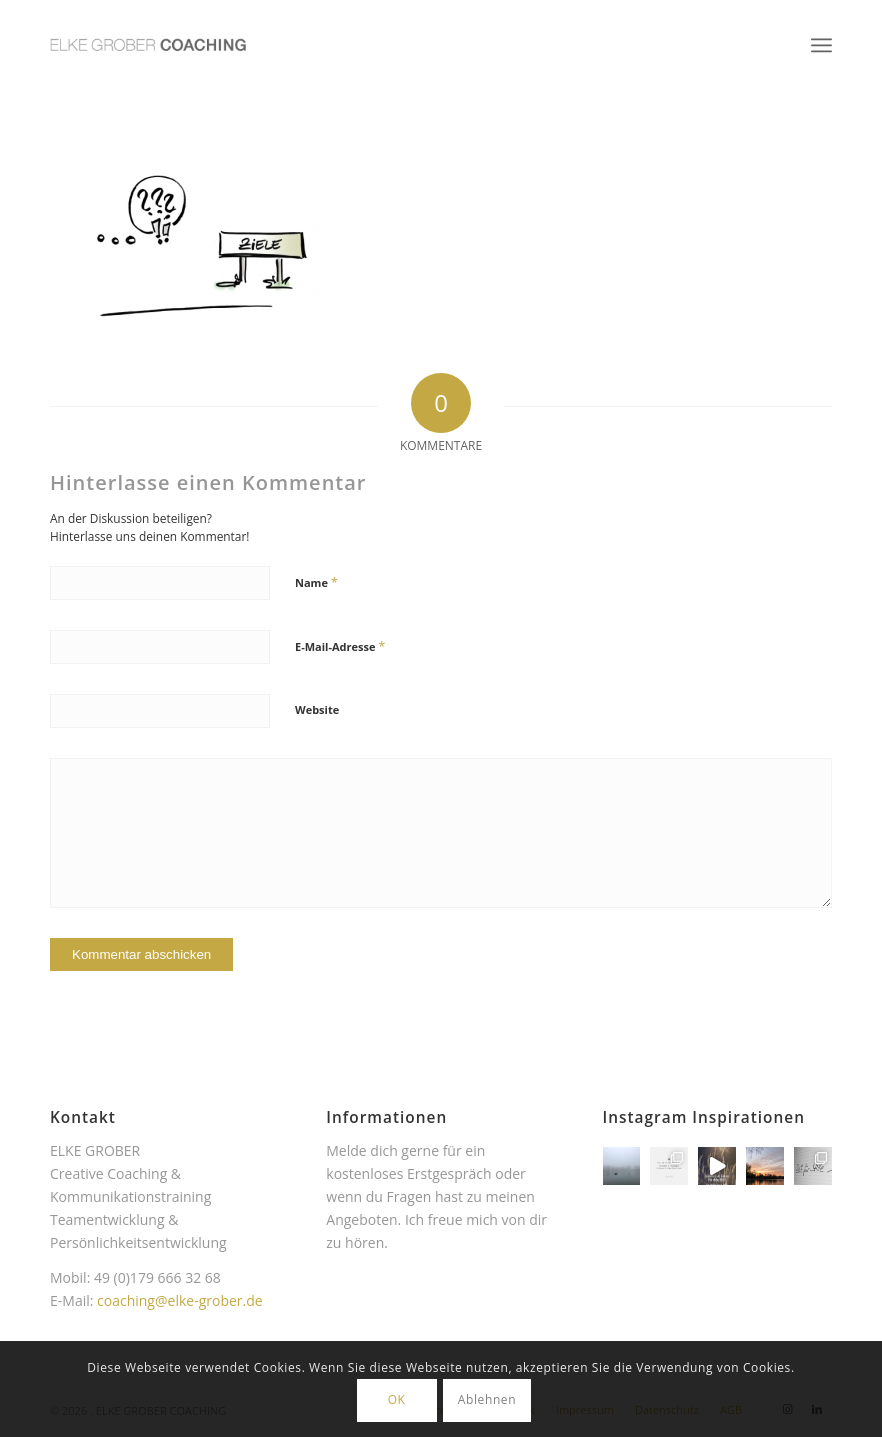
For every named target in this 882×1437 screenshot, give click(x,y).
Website (317, 709)
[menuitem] (821, 45)
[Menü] (821, 45)
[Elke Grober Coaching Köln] (148, 45)
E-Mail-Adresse (340, 646)
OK (397, 1399)
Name (316, 582)
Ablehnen (487, 1399)
